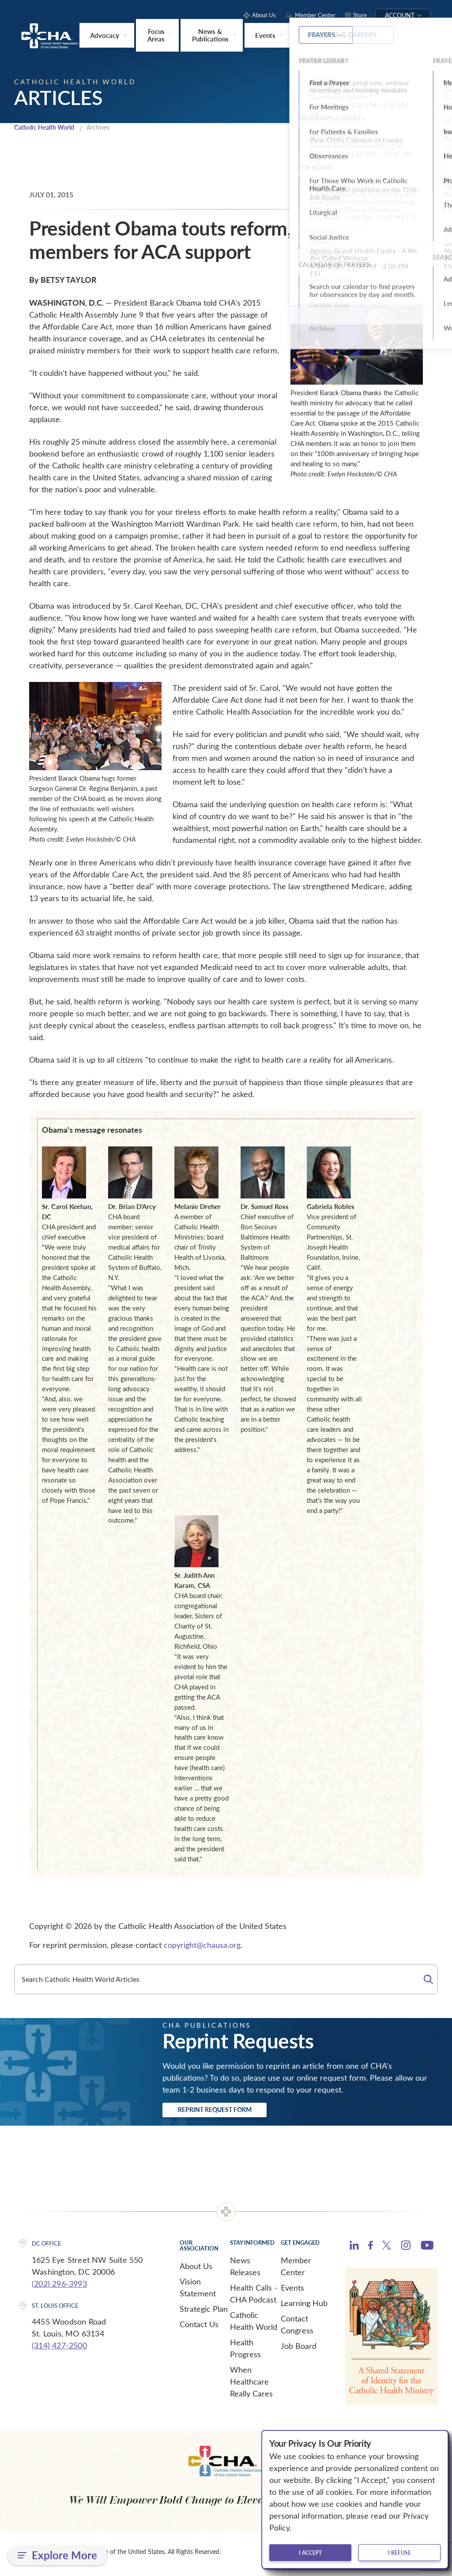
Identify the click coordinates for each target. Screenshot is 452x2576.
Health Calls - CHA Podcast (253, 2297)
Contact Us (199, 2327)
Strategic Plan (204, 2312)
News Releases (245, 2269)
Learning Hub (304, 2306)
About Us (196, 2269)
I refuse (399, 2552)
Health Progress (245, 2351)
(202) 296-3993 (59, 2287)
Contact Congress (297, 2328)
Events (292, 2291)
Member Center (296, 2269)
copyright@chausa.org (202, 1945)
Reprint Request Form (231, 2111)
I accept (310, 2552)
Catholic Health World (48, 127)
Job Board (298, 2349)
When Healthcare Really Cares (251, 2385)
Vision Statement (198, 2291)
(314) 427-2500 (59, 2349)
